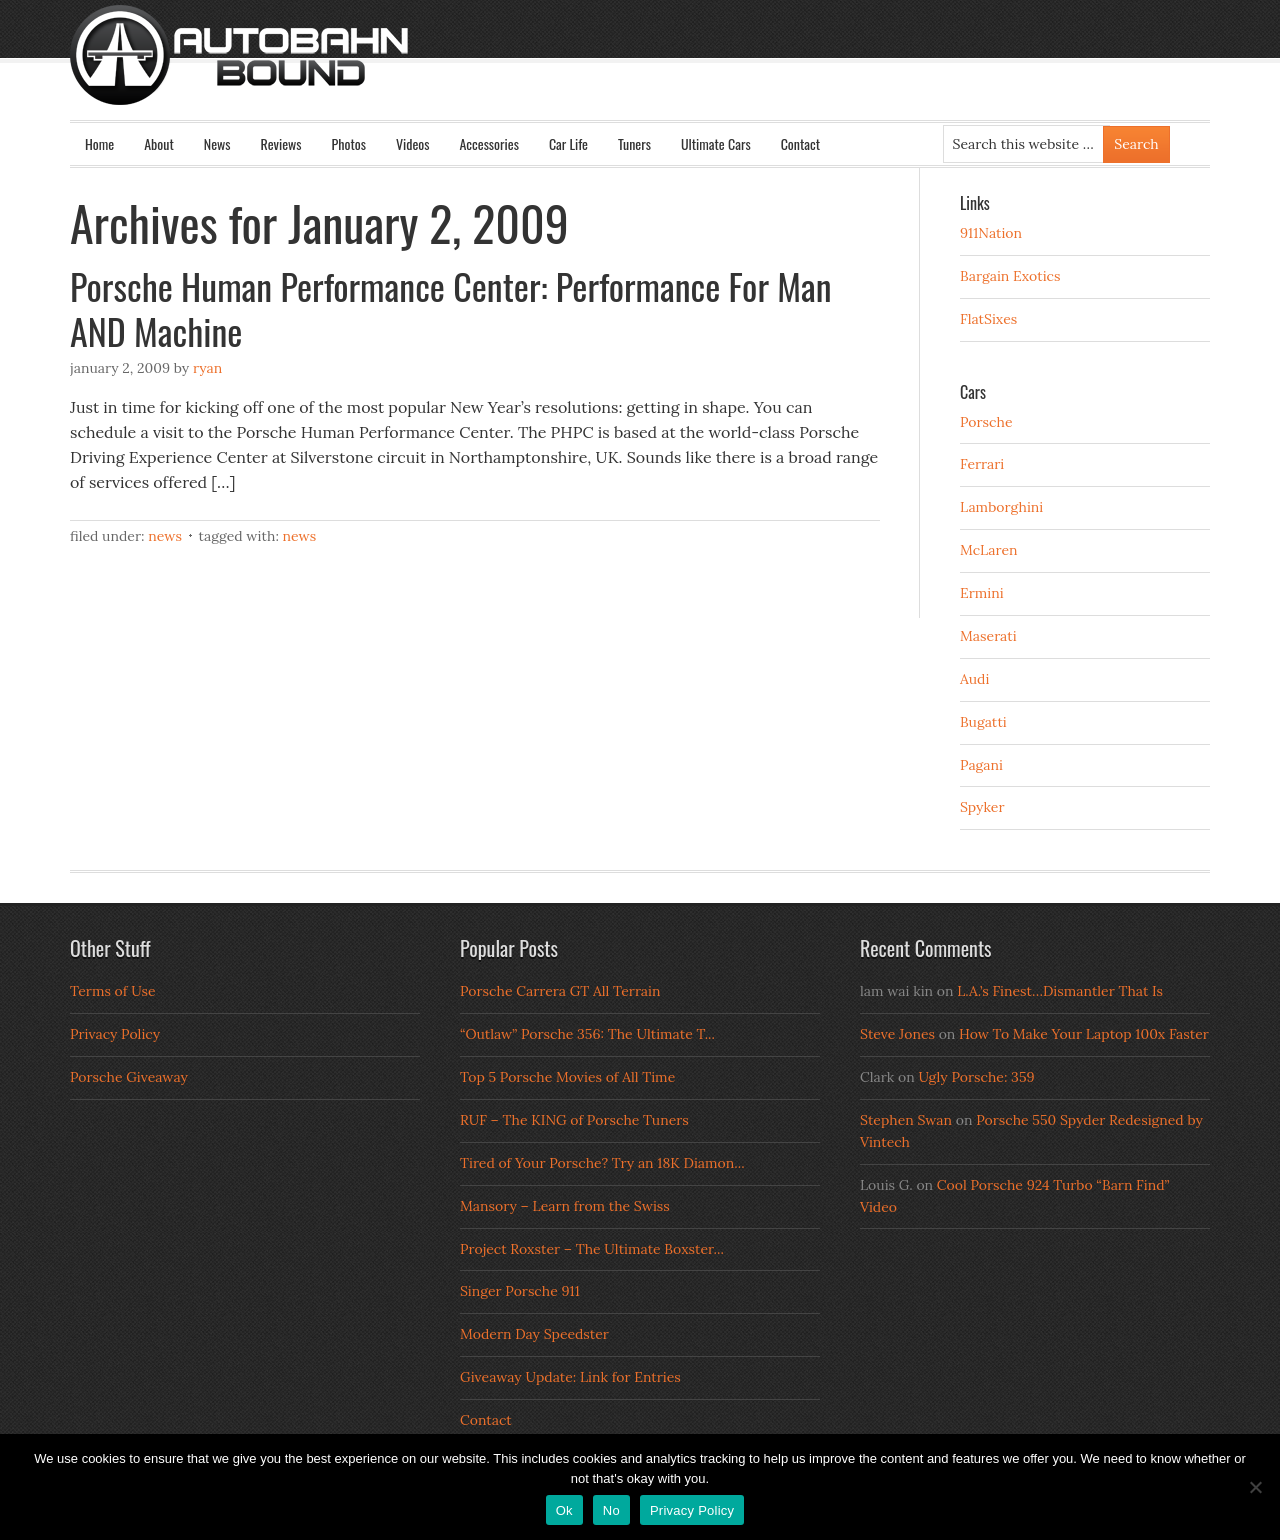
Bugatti (983, 722)
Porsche (986, 422)
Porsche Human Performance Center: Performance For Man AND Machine (451, 308)
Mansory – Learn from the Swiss (565, 1206)
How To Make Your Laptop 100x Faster (1084, 1034)
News (217, 143)
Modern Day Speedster (534, 1334)
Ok (564, 1510)
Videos (413, 143)
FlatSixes (988, 319)
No (611, 1510)
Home (99, 143)
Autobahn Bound (672, 72)
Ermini (982, 593)
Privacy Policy (115, 1034)
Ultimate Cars (716, 143)
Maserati (988, 636)
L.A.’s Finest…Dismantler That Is (1060, 991)
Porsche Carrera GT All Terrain (560, 991)
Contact (800, 143)
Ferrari (982, 464)
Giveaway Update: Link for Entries (570, 1377)
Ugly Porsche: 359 (976, 1077)
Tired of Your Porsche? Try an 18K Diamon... (602, 1163)
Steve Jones (897, 1034)
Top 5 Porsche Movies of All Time (567, 1077)
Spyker (982, 807)
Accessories (488, 143)
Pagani (981, 765)
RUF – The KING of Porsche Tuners (574, 1120)
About (159, 143)
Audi (974, 679)
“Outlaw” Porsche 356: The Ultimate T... (587, 1034)
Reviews (281, 143)
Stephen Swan (906, 1120)
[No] (1255, 1487)
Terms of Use (113, 991)
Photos (349, 143)
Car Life (568, 143)
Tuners (634, 143)
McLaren (989, 550)
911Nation (991, 233)
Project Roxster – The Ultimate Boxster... (592, 1249)
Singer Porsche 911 (520, 1291)
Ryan (207, 368)
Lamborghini (1001, 507)
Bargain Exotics (1010, 276)
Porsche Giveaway (129, 1077)
